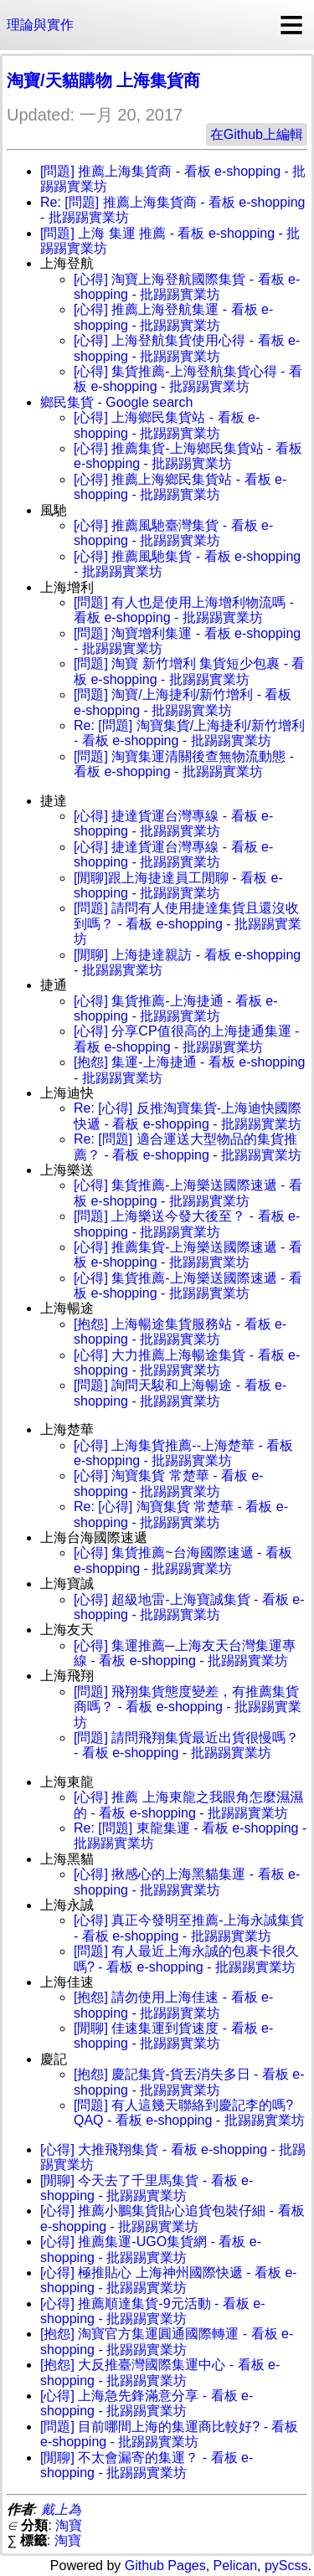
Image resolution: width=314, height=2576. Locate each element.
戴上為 (61, 2509)
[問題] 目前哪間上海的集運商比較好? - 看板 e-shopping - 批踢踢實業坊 (169, 2434)
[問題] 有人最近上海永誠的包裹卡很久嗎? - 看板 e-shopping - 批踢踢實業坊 (186, 1958)
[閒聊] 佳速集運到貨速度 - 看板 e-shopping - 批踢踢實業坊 (173, 2035)
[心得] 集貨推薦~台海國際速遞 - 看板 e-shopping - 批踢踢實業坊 (183, 1560)
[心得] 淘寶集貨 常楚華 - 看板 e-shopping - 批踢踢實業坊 (169, 1483)
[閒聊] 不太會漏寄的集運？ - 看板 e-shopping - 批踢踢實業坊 (146, 2465)
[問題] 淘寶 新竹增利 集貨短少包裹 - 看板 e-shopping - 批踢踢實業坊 (189, 671)
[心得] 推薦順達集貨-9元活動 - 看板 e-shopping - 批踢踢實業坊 (152, 2311)
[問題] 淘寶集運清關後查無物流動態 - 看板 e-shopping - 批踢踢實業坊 (184, 764)
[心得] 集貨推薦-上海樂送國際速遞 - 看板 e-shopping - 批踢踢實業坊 (188, 1192)
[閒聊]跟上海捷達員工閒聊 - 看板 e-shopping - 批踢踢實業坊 (178, 885)
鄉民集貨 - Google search (116, 402)
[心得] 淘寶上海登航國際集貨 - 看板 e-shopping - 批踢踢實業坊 (187, 286)
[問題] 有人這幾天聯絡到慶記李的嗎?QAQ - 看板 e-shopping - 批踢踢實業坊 (189, 2112)
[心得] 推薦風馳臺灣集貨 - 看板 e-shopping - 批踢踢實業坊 (173, 533)
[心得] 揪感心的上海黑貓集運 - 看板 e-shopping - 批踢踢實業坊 (187, 1881)
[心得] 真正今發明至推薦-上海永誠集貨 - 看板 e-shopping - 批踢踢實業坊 (189, 1927)
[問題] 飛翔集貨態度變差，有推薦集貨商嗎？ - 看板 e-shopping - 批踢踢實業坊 (187, 1707)
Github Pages (165, 2565)
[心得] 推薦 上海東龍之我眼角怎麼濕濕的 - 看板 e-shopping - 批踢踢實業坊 (188, 1804)
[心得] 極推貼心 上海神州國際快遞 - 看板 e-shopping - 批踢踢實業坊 (168, 2280)
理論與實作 (40, 25)
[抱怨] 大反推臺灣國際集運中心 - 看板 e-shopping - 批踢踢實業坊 (160, 2372)
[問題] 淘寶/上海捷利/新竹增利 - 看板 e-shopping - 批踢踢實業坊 (182, 702)
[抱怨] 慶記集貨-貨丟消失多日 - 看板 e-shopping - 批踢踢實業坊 (189, 2081)
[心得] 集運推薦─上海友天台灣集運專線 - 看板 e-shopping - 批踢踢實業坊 (185, 1653)
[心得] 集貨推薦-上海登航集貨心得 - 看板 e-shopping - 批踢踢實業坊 (188, 378)
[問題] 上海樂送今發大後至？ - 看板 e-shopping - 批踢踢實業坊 (187, 1223)
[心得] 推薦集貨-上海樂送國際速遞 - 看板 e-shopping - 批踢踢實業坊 (188, 1254)
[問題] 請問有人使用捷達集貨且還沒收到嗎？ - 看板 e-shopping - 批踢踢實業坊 (187, 923)
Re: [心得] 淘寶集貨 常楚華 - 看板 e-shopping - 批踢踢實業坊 (181, 1514)
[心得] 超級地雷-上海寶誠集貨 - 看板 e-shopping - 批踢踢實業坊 (189, 1607)
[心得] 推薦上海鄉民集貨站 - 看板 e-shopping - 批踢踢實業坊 (180, 486)
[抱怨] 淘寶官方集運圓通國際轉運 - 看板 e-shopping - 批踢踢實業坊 (166, 2341)
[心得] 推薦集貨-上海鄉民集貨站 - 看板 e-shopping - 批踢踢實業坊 (188, 455)
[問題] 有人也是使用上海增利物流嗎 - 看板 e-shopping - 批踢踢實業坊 (184, 610)
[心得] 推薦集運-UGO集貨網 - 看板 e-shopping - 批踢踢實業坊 (150, 2249)
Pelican (235, 2565)
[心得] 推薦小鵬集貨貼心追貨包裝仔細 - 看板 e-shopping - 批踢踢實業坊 (172, 2218)
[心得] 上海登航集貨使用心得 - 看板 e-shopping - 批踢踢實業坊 (187, 347)
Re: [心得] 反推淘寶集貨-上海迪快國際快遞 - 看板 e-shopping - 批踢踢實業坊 (187, 1115)
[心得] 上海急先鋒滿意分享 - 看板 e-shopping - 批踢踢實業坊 (146, 2403)
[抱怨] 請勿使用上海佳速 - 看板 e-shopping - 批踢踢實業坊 (173, 2004)
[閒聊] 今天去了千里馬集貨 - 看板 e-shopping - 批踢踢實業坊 (146, 2188)
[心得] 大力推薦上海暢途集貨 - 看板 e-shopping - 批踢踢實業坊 (187, 1362)
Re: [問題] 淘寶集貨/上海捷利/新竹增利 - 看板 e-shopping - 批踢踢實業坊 (189, 733)
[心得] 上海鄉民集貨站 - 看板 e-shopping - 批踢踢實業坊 (167, 425)
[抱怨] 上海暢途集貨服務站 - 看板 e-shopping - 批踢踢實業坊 (180, 1331)
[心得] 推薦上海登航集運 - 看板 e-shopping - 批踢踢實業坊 (173, 317)
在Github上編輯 (256, 134)
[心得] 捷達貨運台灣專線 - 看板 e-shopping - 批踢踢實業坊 (173, 823)
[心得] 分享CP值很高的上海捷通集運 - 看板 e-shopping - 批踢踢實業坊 (186, 1038)
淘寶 (68, 2525)
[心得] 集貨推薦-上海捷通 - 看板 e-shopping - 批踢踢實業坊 (176, 1008)
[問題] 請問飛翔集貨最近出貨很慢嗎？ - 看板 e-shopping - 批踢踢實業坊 (186, 1745)
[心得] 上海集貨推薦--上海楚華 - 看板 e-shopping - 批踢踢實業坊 (183, 1453)
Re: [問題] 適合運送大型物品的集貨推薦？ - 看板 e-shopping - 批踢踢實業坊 (187, 1146)
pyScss (286, 2565)
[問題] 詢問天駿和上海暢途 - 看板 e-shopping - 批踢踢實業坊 (180, 1392)
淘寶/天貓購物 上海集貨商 (103, 80)
